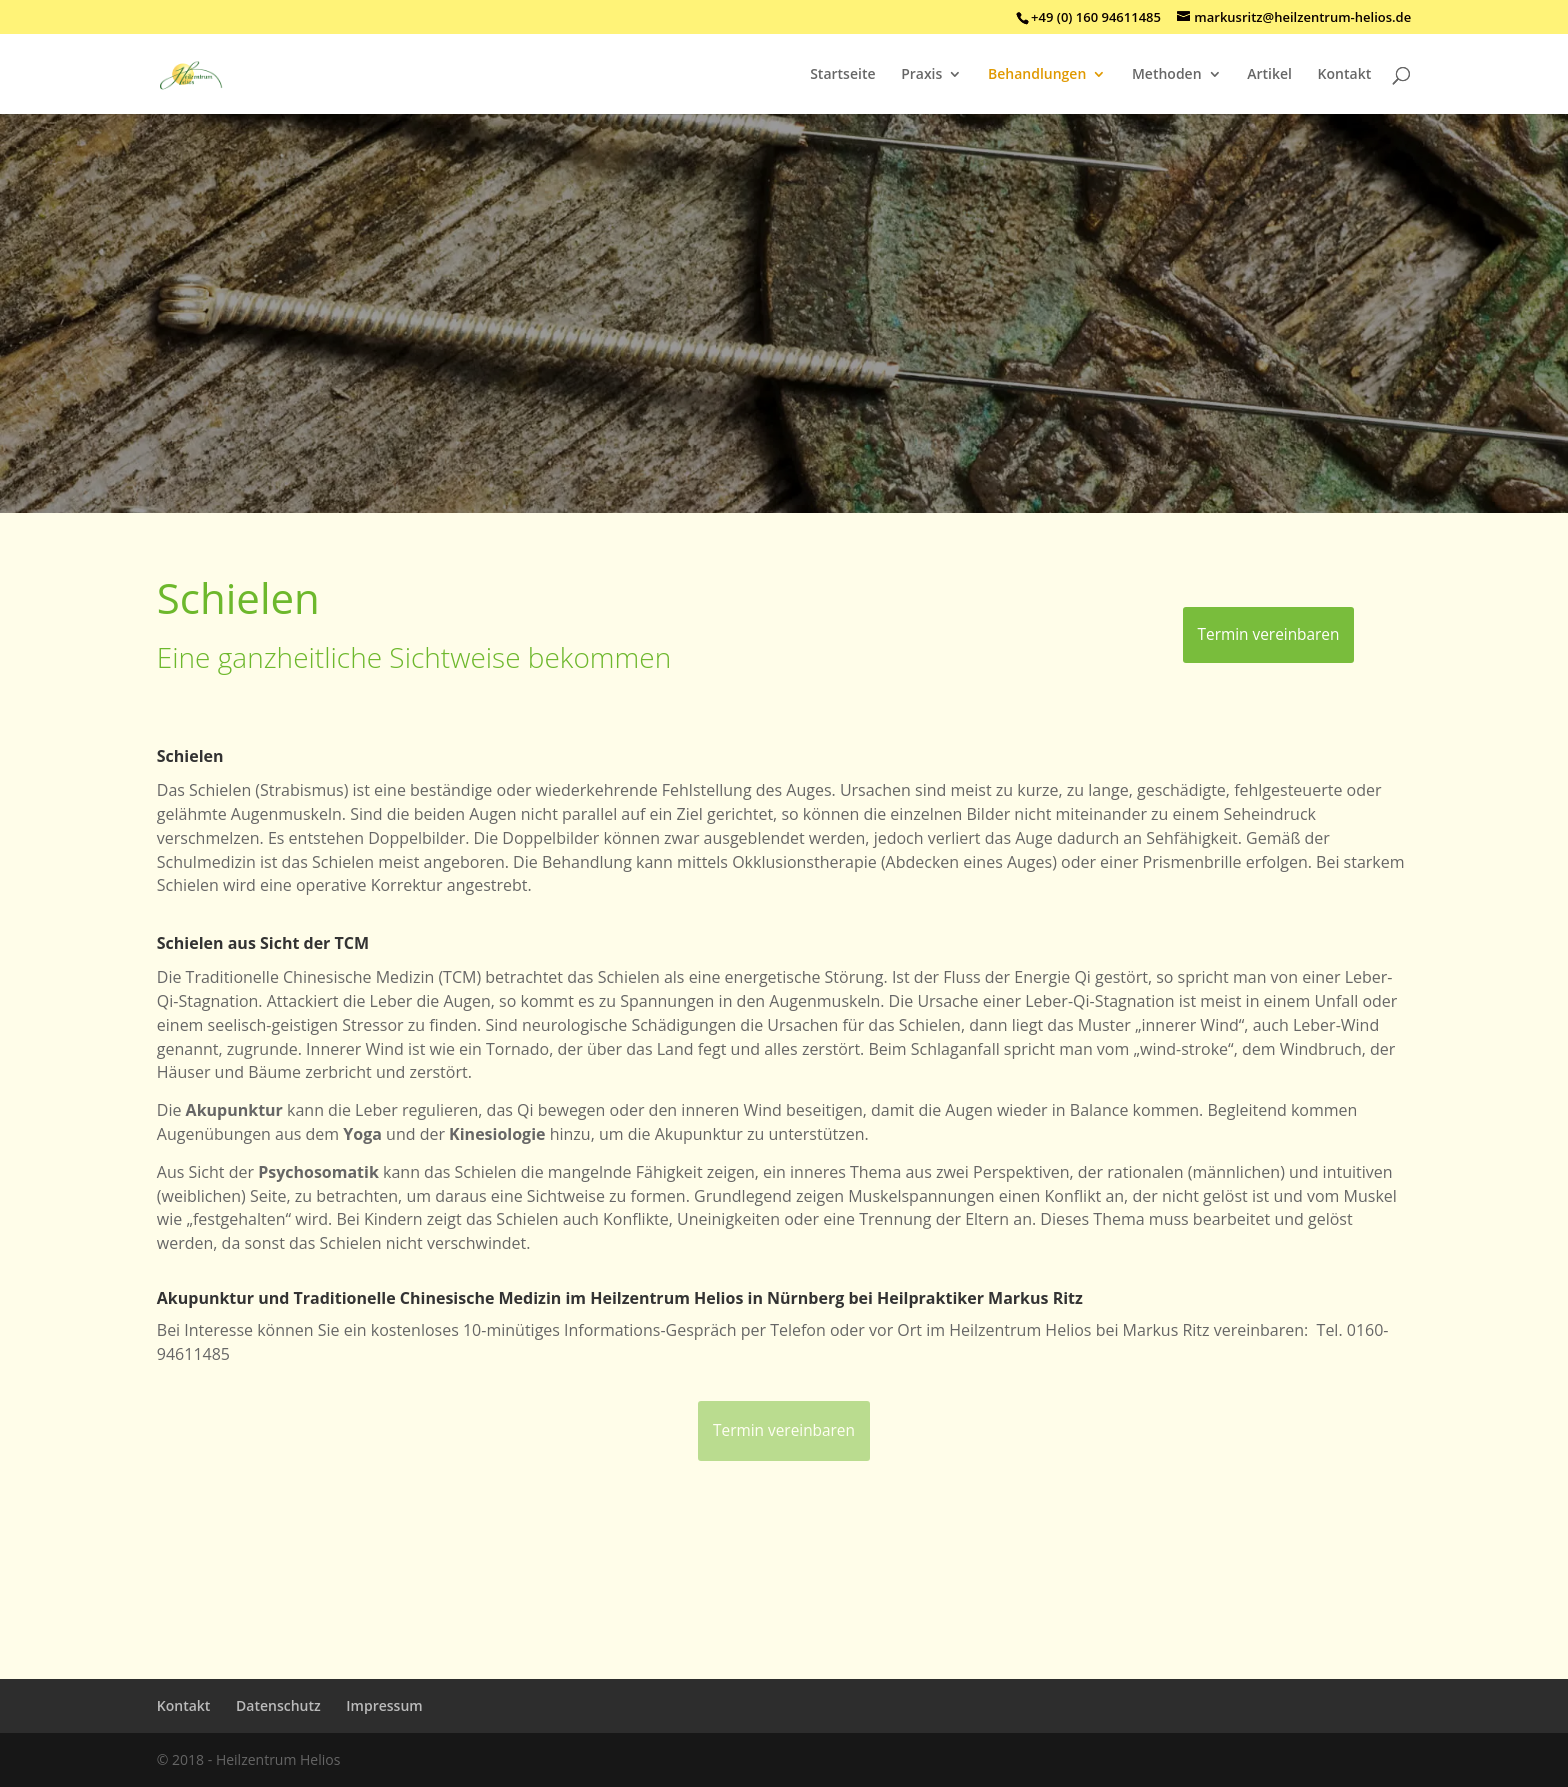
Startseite (842, 75)
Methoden (1167, 75)
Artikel (1269, 75)
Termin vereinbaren (1269, 634)
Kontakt (1345, 75)
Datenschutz (278, 1705)
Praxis (921, 75)
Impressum (384, 1705)
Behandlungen (1037, 75)
